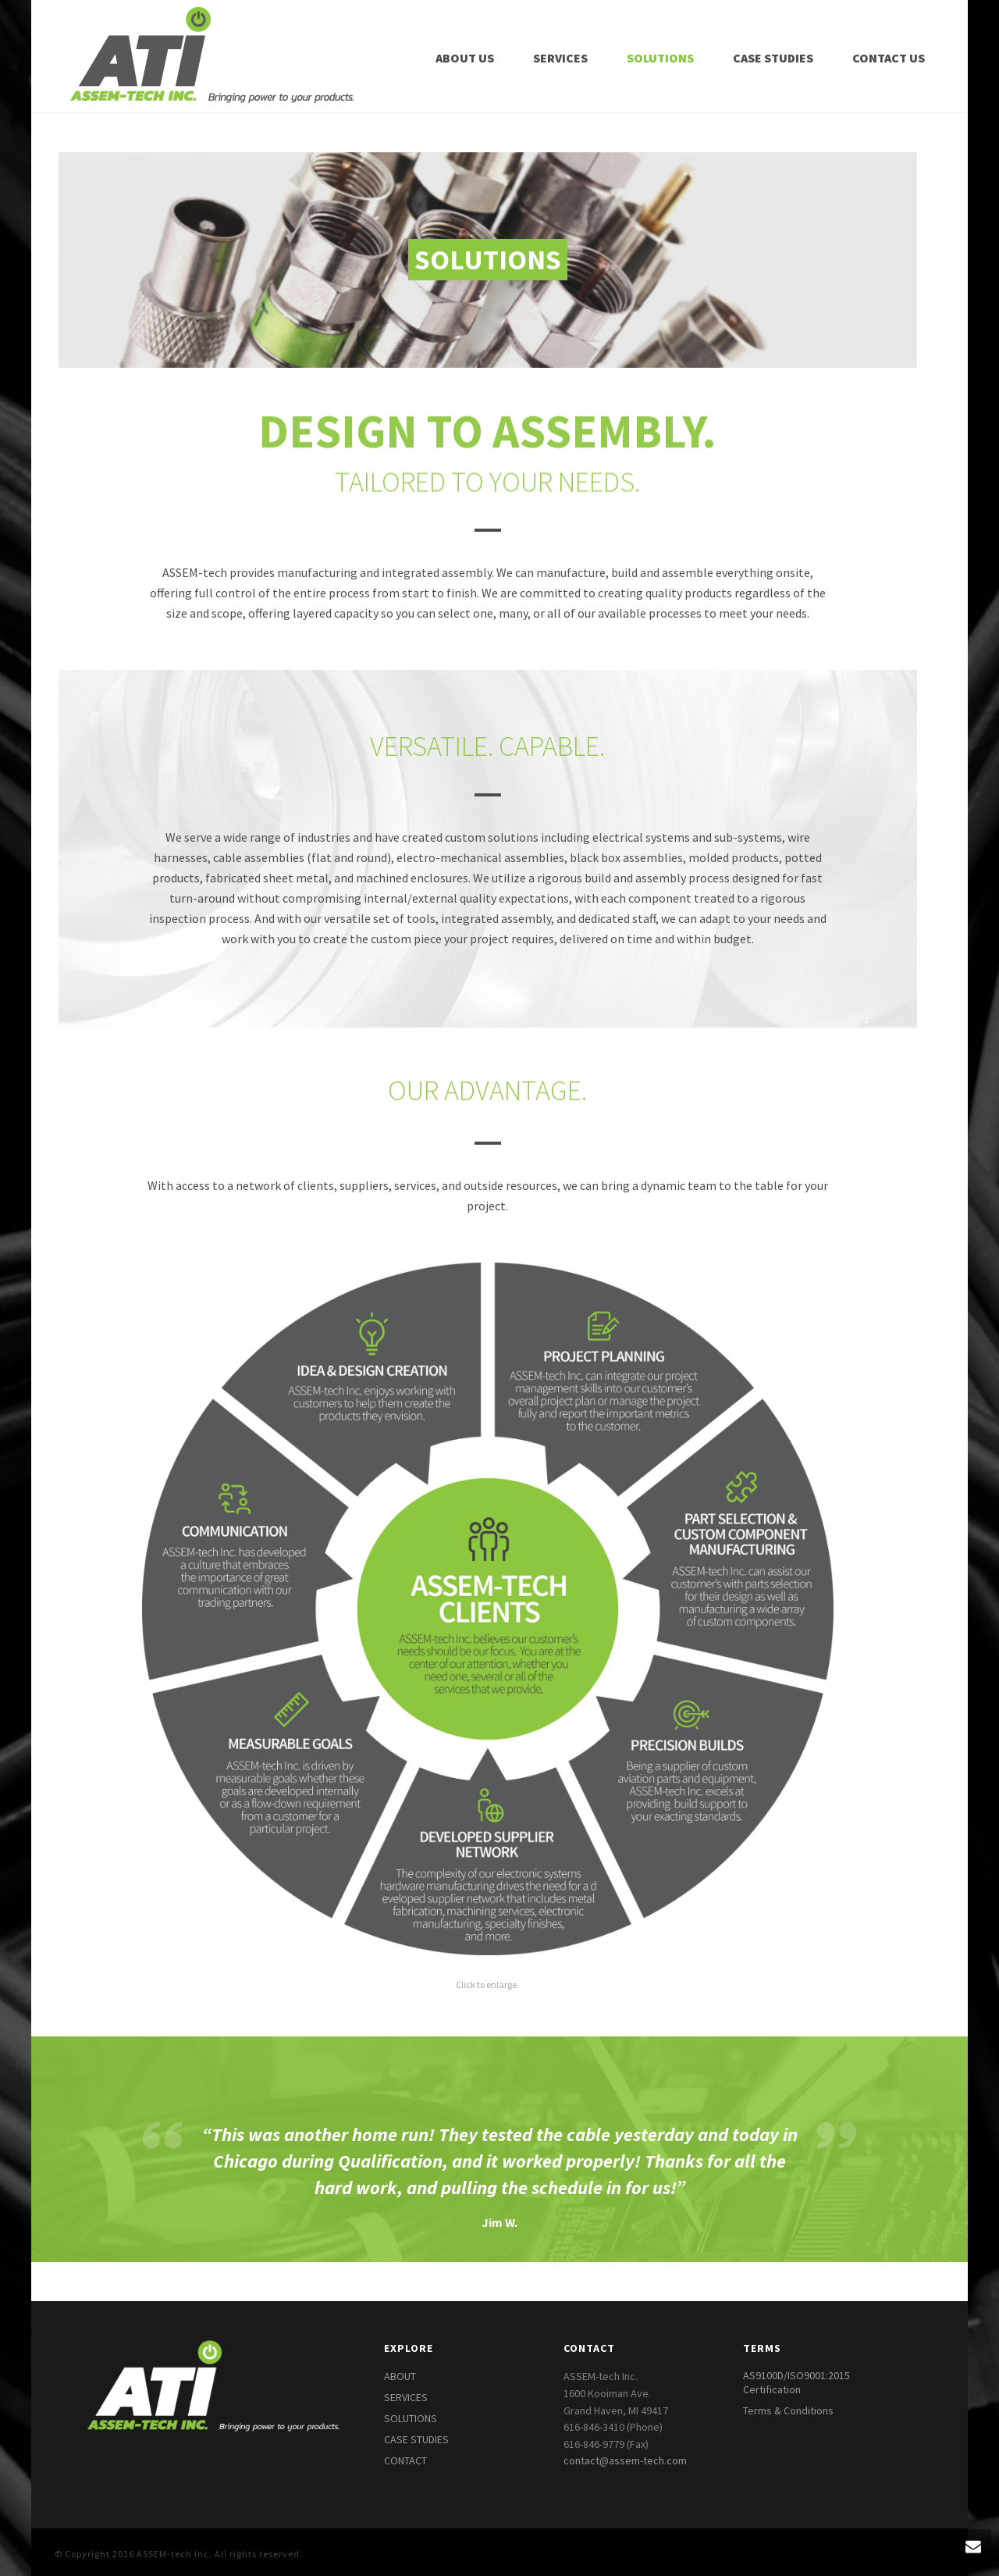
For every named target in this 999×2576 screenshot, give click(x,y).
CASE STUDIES (416, 2439)
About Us (465, 58)
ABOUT (400, 2376)
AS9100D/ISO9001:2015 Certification (796, 2382)
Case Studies (773, 58)
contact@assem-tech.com (625, 2460)
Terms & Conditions (788, 2410)
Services (560, 58)
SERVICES (406, 2397)
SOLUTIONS (410, 2418)
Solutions (660, 58)
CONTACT (405, 2460)
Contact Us (888, 58)
